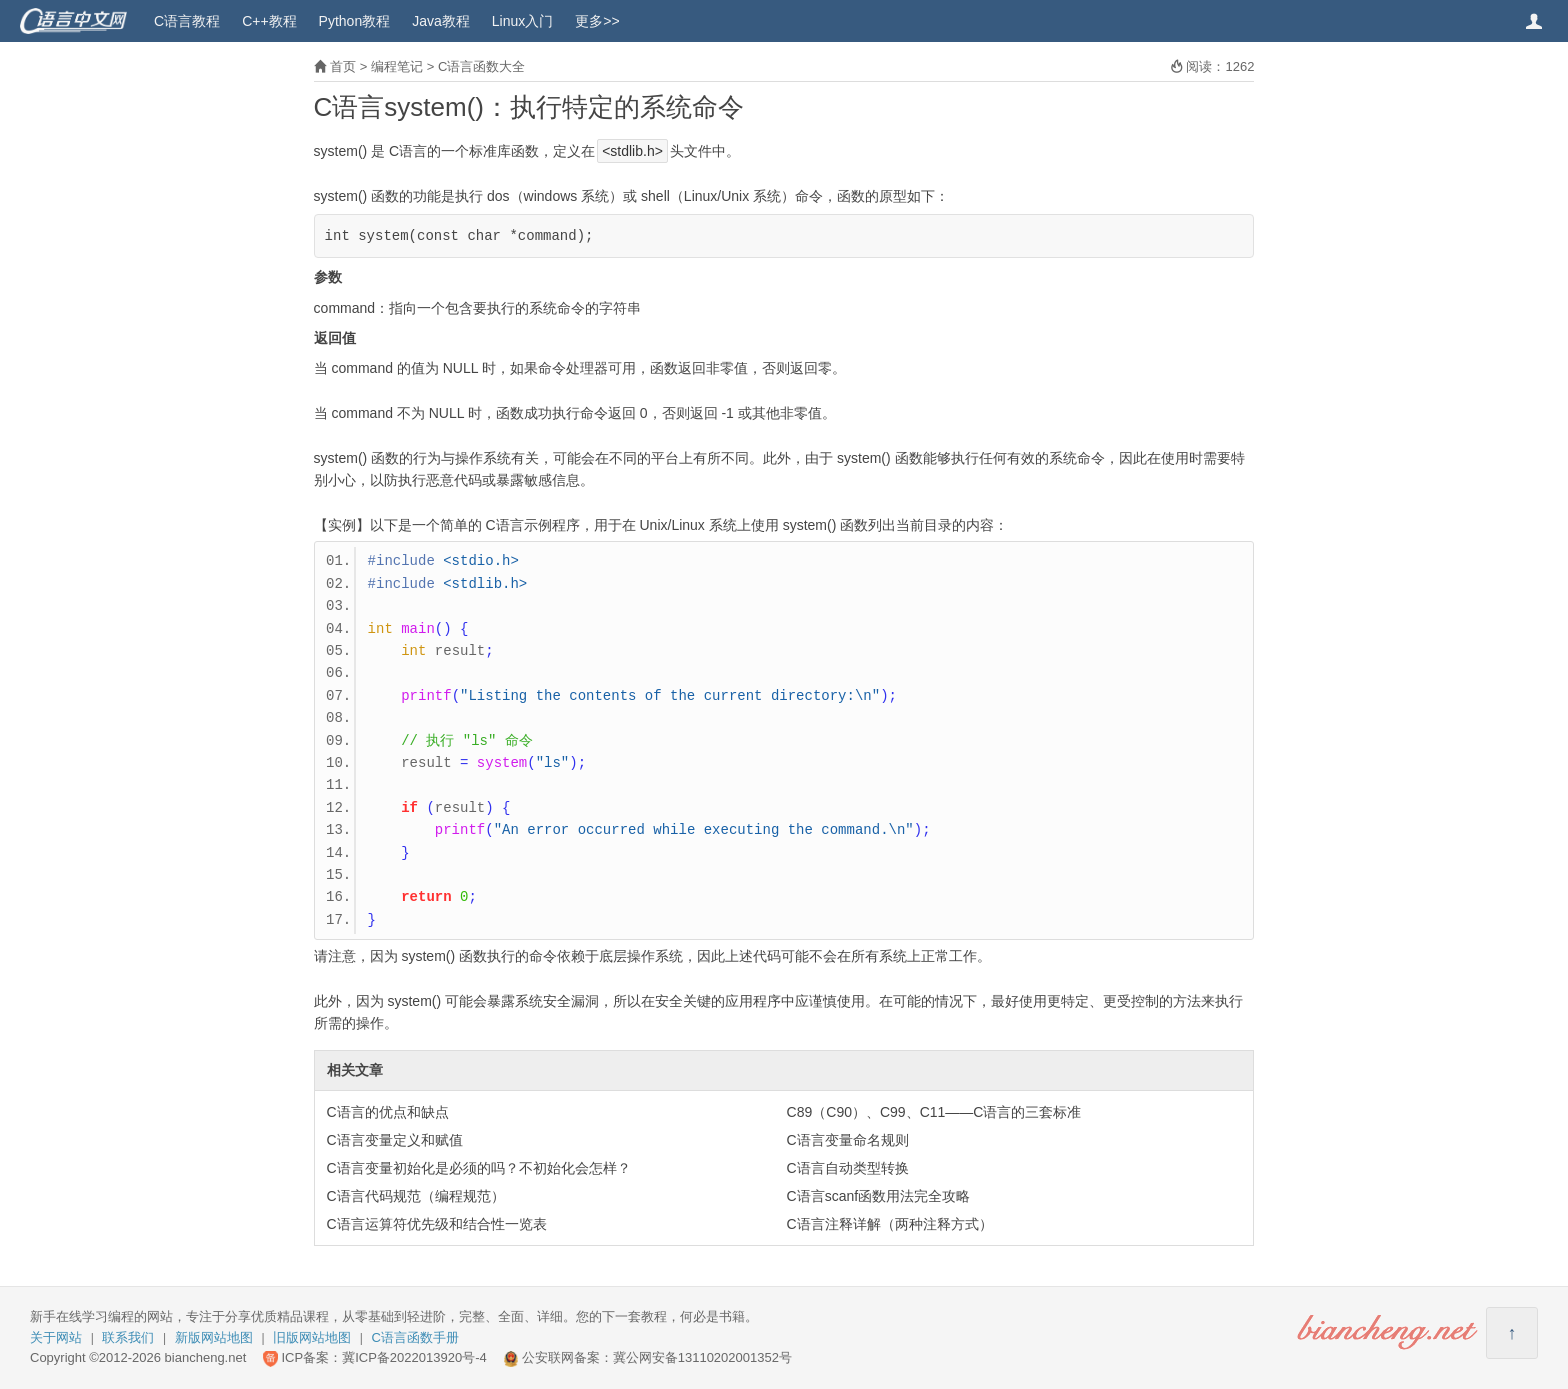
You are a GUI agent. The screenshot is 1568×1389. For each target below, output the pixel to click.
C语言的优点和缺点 (388, 1112)
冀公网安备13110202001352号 (702, 1357)
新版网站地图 (214, 1337)
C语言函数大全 (481, 66)
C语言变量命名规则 (848, 1140)
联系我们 (128, 1337)
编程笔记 (397, 66)
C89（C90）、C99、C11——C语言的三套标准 (934, 1112)
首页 (343, 66)
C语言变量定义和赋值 (395, 1140)
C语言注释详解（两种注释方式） (890, 1224)
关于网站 (56, 1337)
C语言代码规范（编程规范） (416, 1196)
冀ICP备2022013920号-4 (414, 1357)
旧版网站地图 (312, 1337)
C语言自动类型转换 (848, 1168)
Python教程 (355, 21)
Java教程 (441, 21)
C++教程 (269, 21)
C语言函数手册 (415, 1337)
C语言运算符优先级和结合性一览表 (437, 1224)
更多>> (597, 21)
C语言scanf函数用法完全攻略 (879, 1196)
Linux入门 (522, 21)
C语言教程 (187, 21)
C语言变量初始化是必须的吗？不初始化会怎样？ (479, 1168)
